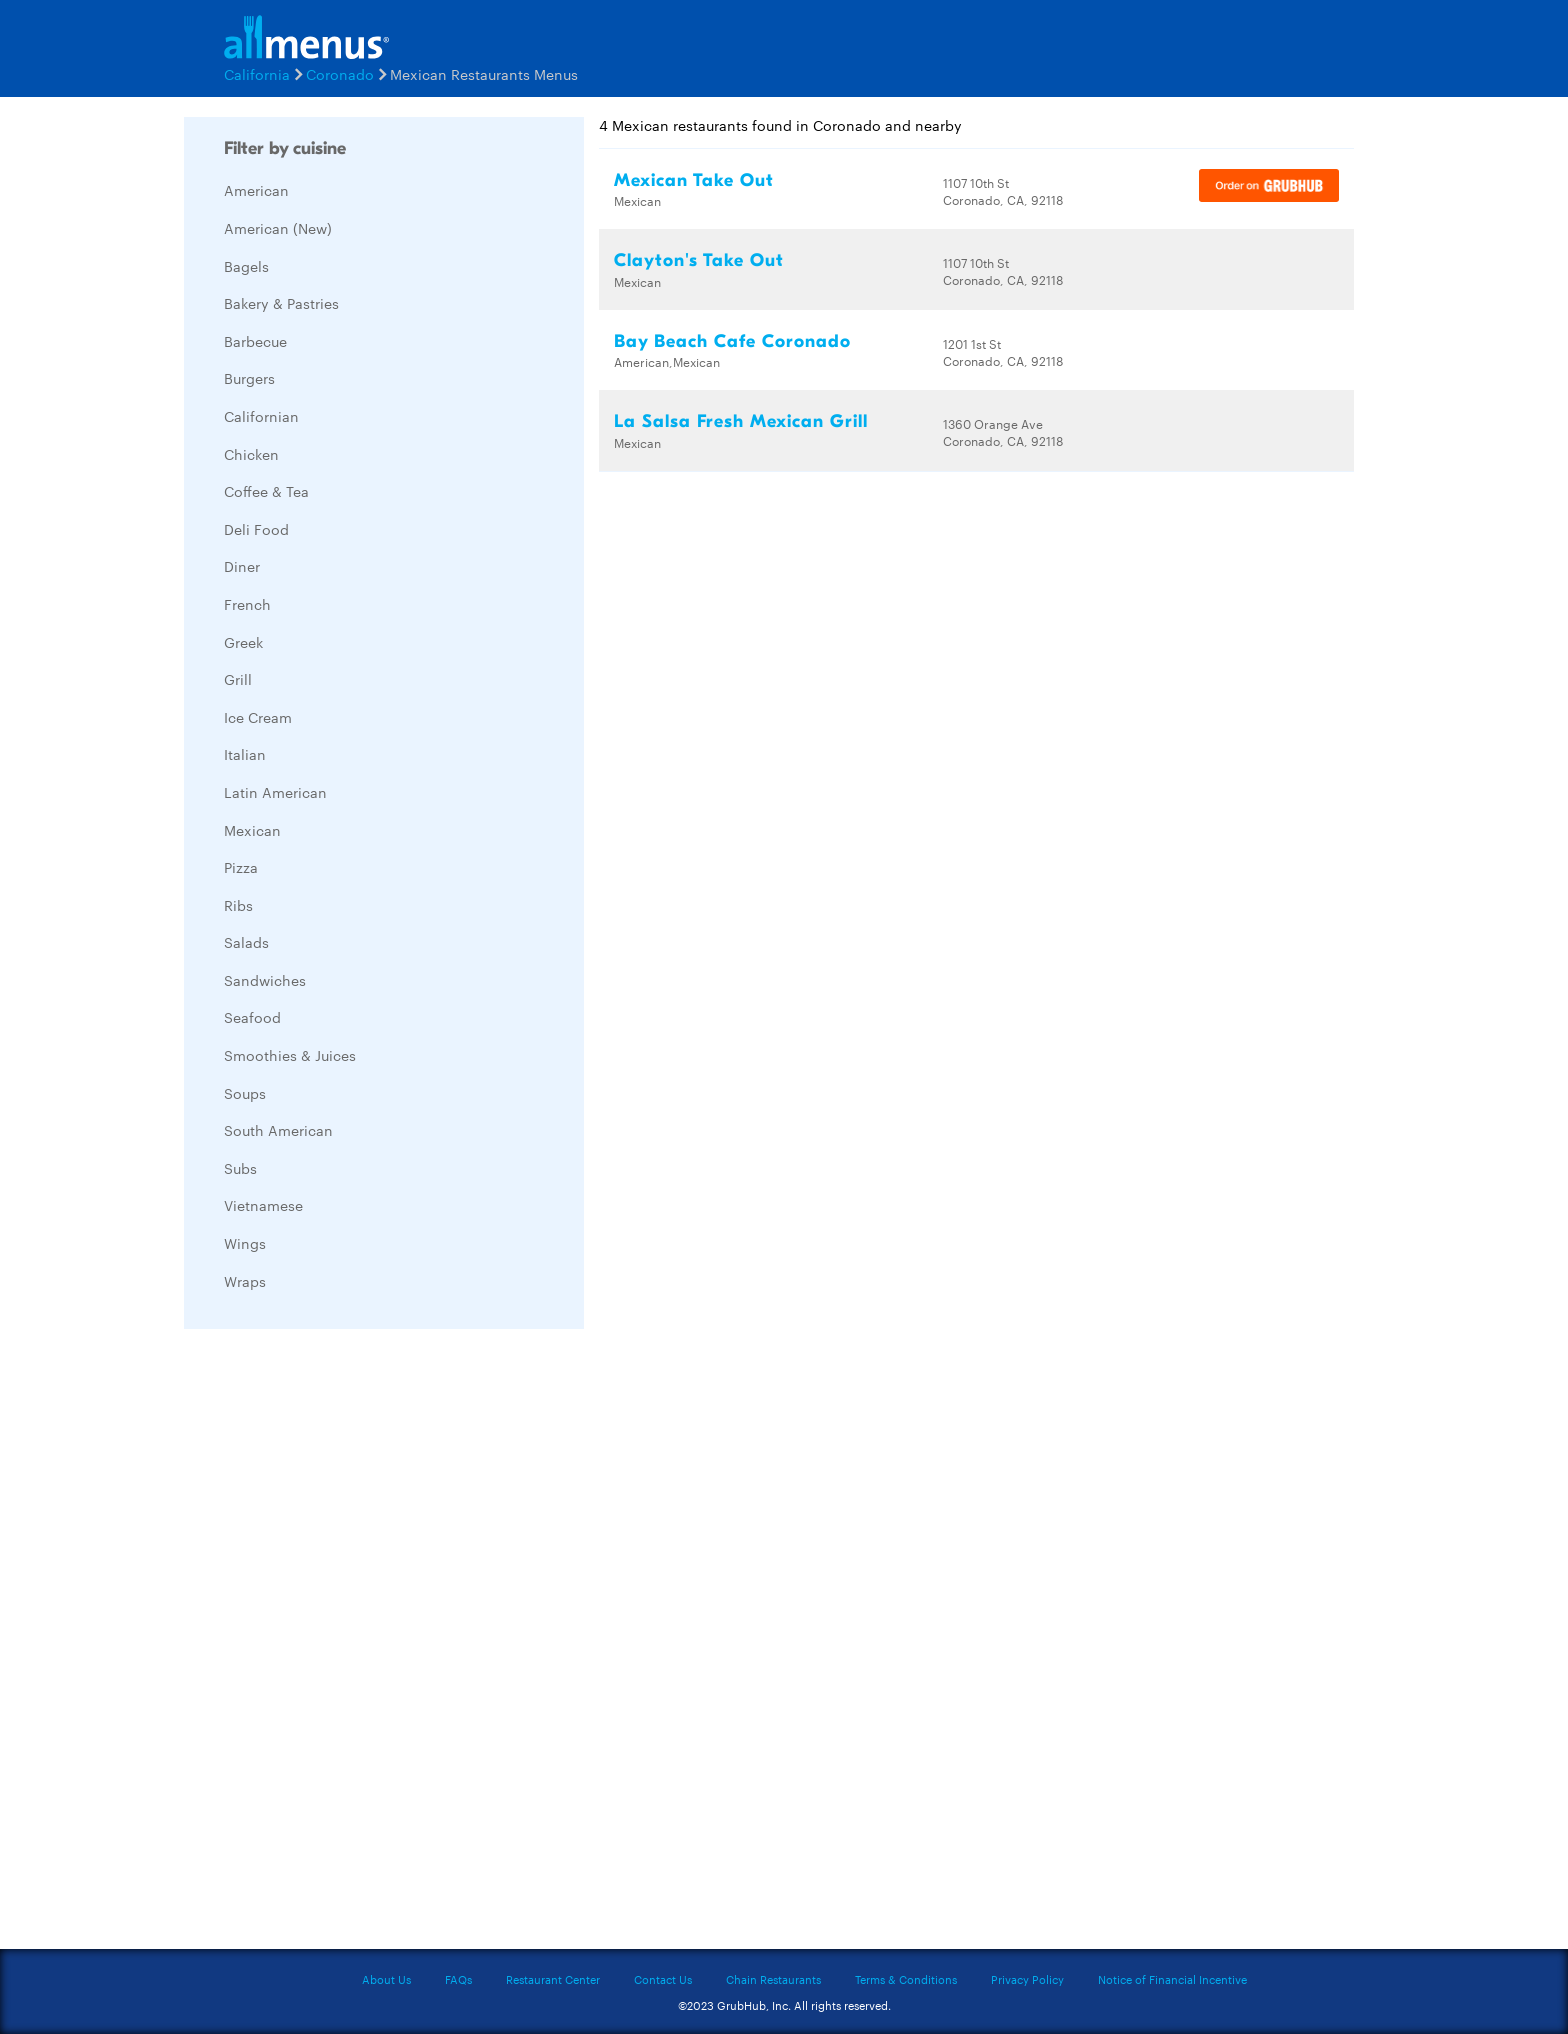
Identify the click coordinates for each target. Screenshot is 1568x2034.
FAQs (458, 1979)
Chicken (251, 454)
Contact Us (663, 1979)
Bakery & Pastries (281, 303)
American (256, 190)
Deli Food (256, 529)
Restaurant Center (553, 1979)
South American (278, 1130)
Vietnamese (263, 1205)
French (247, 604)
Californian (261, 416)
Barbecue (255, 341)
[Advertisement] (334, 1644)
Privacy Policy (1027, 1979)
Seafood (252, 1017)
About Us (386, 1979)
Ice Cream (258, 717)
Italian (245, 754)
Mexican (252, 830)
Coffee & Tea (266, 491)
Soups (245, 1093)
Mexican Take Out (694, 180)
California (257, 74)
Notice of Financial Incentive (1172, 1979)
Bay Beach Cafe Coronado (732, 341)
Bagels (246, 266)
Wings (245, 1243)
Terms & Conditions (906, 1979)
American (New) (278, 228)
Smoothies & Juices (290, 1055)
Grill (238, 679)
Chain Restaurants (773, 1979)
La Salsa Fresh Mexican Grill (741, 421)
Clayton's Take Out (699, 260)
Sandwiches (265, 980)
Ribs (238, 905)
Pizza (241, 867)
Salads (246, 942)
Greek (243, 642)
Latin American (275, 792)
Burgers (249, 378)
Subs (240, 1168)
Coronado (340, 74)
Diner (242, 566)
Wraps (245, 1281)
